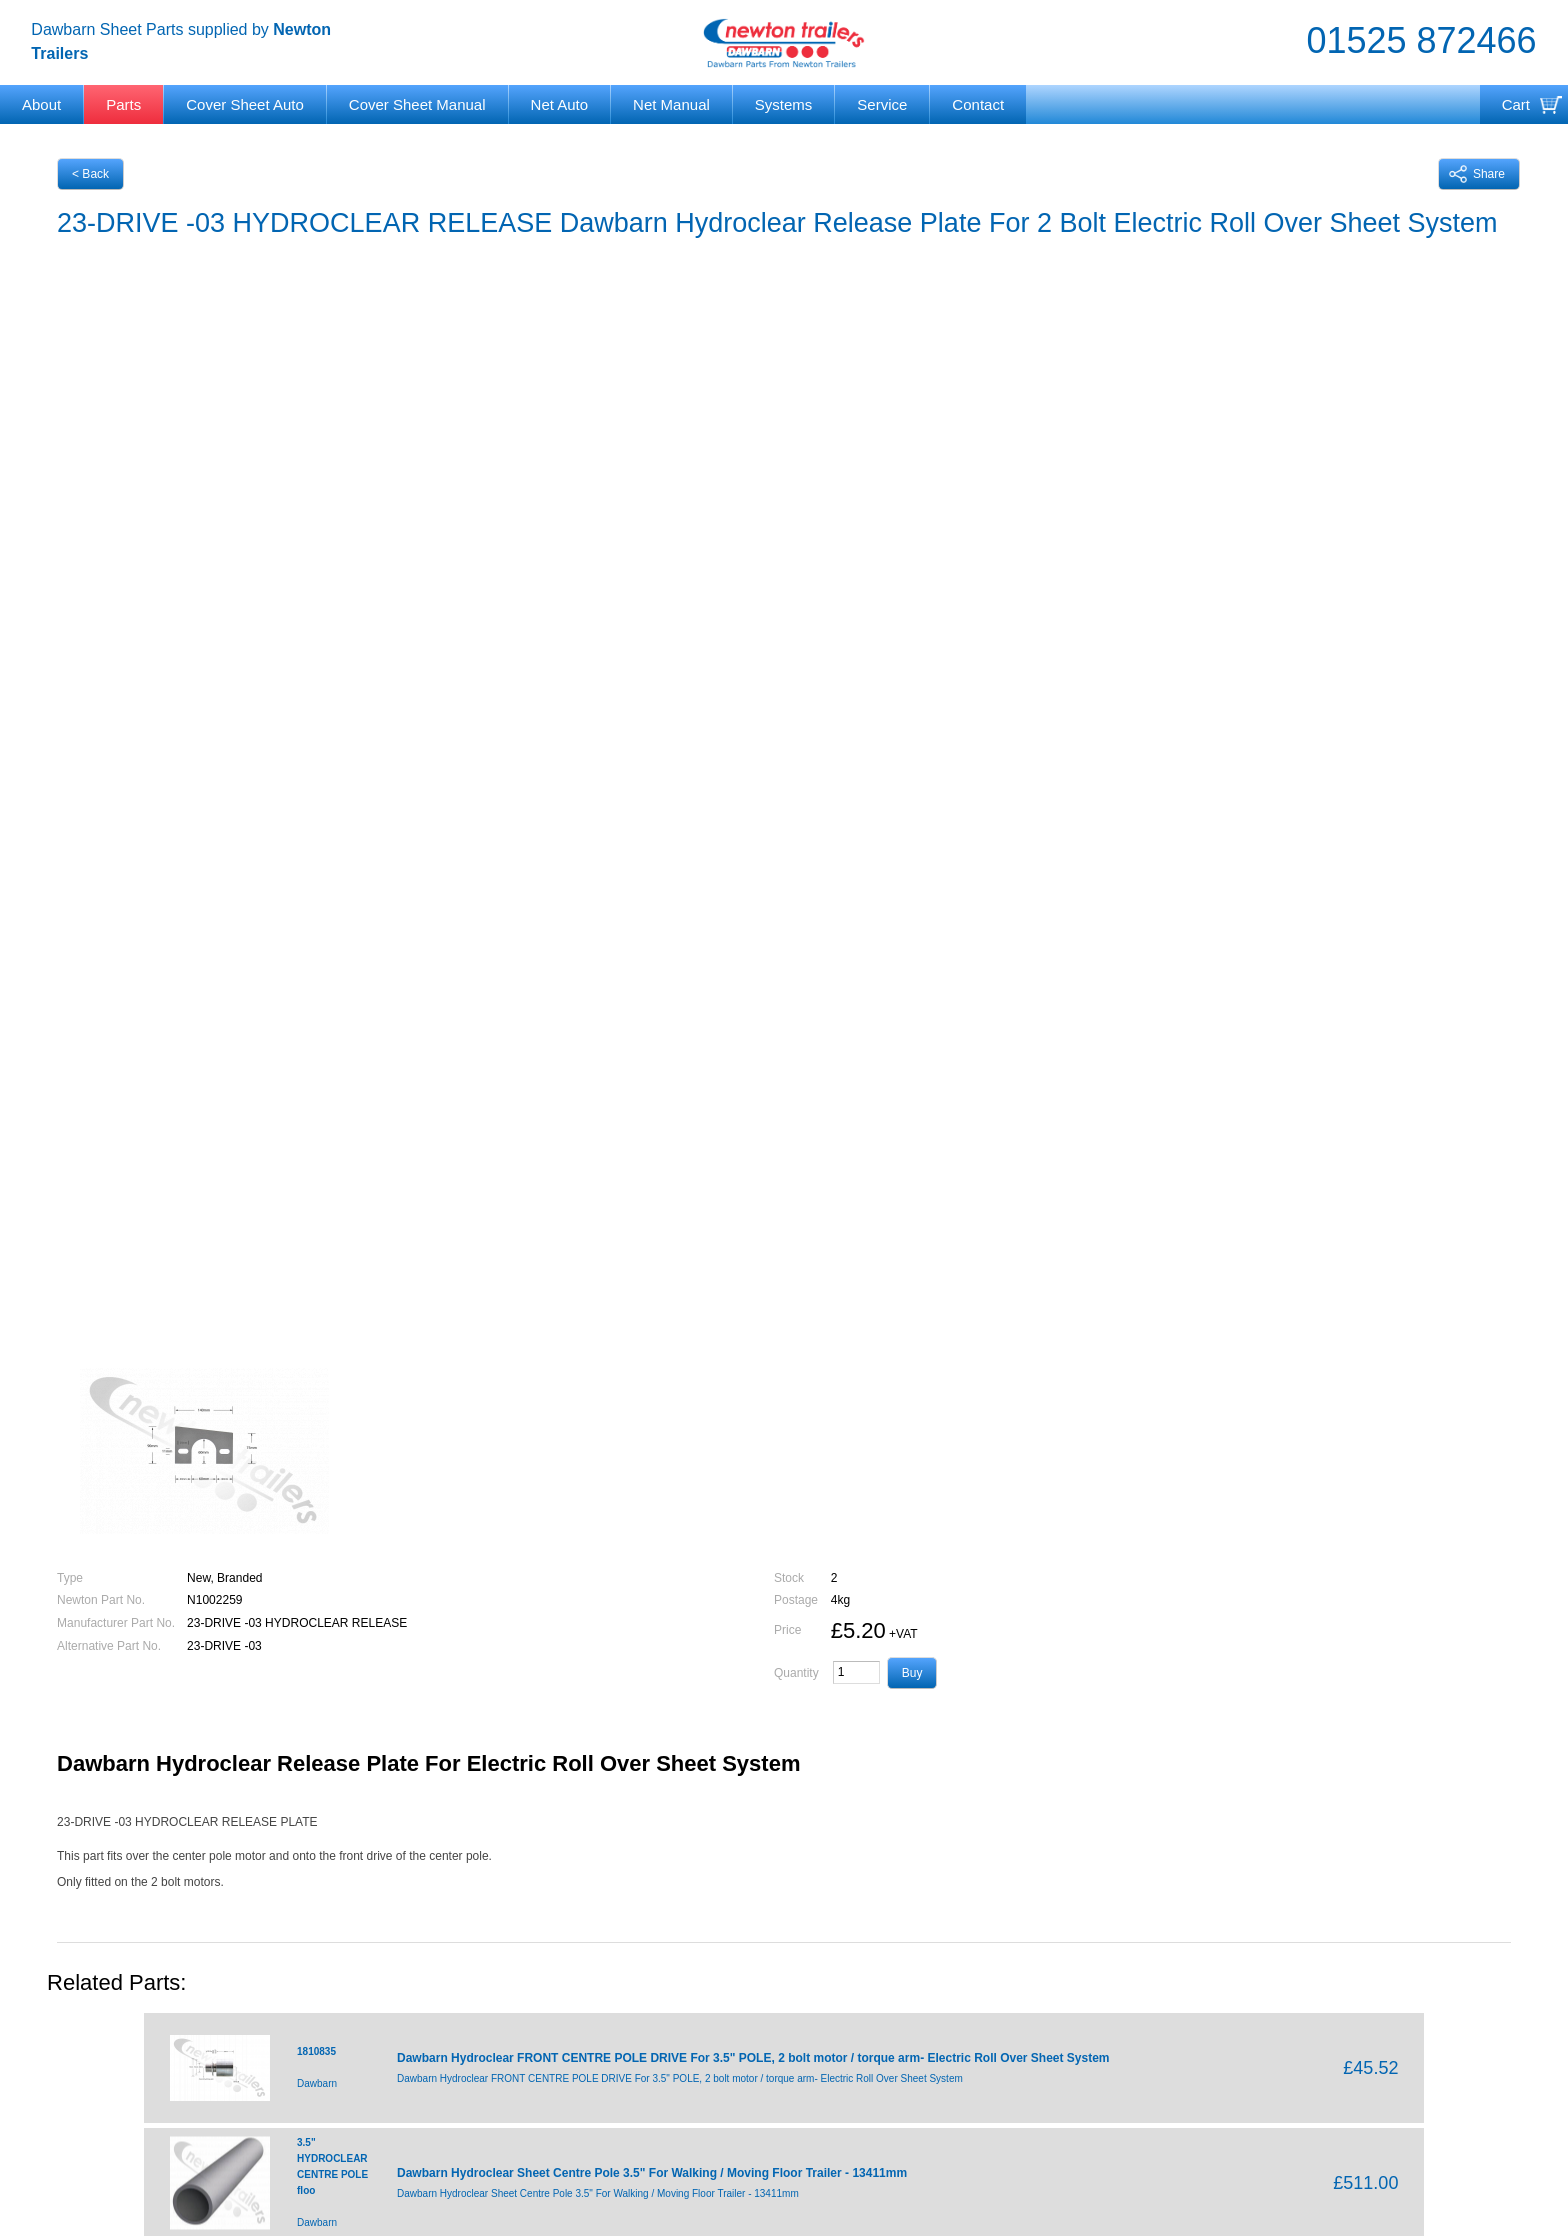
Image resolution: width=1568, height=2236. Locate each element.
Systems (784, 104)
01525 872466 (1421, 40)
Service (882, 104)
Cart (1516, 104)
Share (1477, 174)
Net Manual (671, 104)
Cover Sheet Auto (245, 104)
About (41, 104)
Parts (123, 104)
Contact (978, 104)
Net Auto (560, 104)
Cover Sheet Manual (417, 104)
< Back (90, 174)
